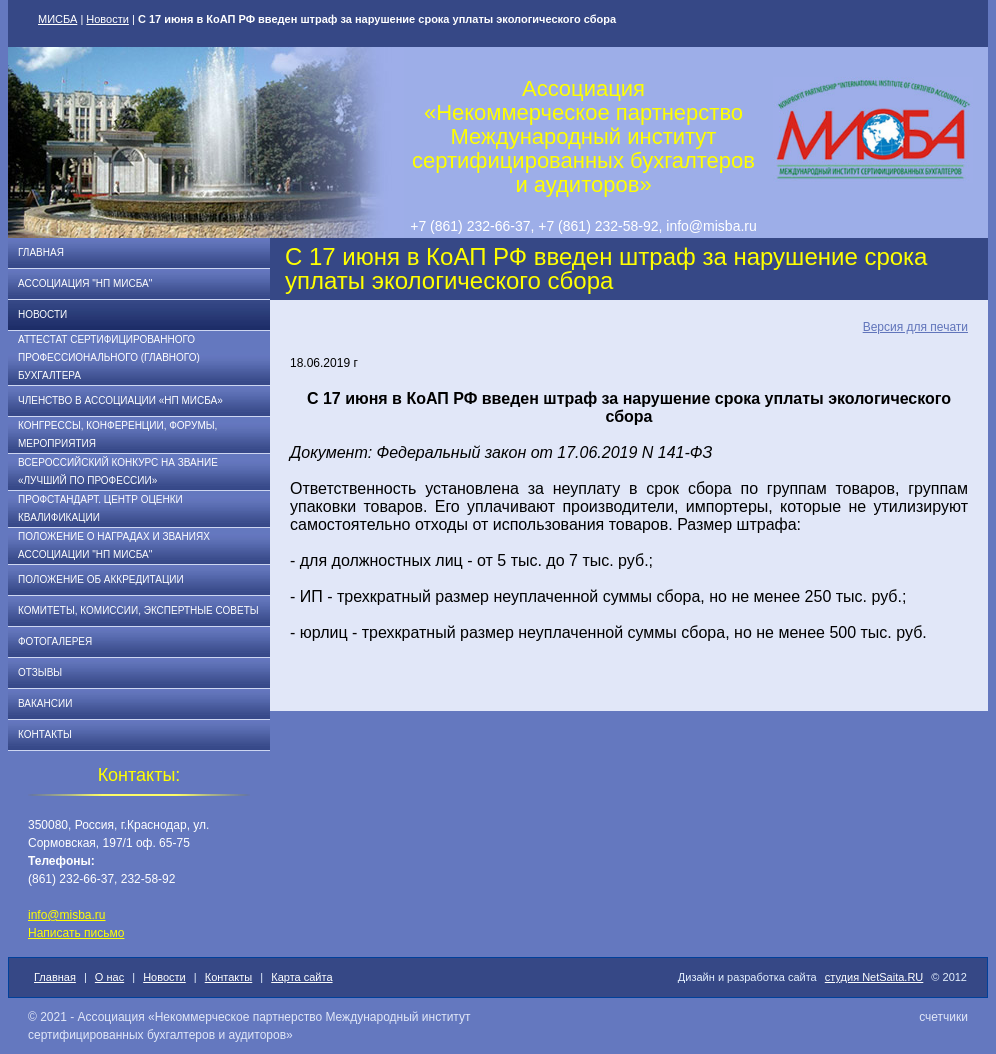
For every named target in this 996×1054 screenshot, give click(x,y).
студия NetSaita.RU (874, 977)
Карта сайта (301, 977)
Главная (41, 252)
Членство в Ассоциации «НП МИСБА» (120, 400)
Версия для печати (915, 327)
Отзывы (40, 672)
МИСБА (57, 19)
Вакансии (45, 703)
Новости (107, 19)
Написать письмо (76, 933)
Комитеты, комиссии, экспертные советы (138, 610)
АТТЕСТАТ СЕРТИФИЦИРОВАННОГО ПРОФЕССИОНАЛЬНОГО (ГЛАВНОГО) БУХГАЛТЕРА (109, 357)
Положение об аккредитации (101, 579)
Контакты (45, 734)
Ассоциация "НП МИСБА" (85, 283)
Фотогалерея (55, 641)
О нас (109, 977)
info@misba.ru (67, 915)
